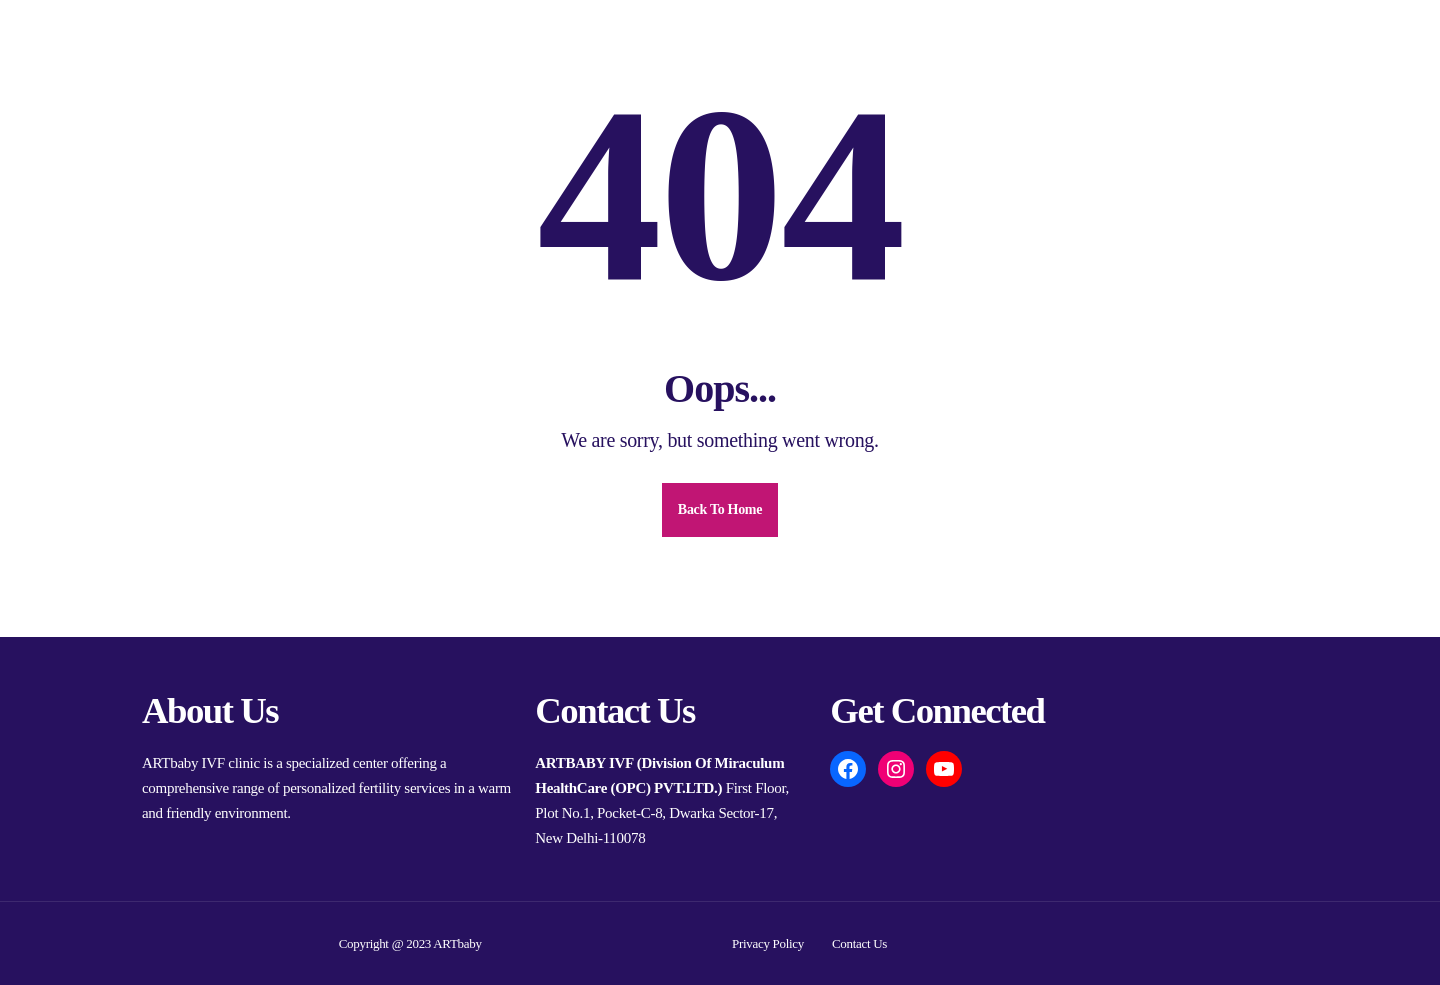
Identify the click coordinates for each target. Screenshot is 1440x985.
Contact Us (859, 943)
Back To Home (720, 509)
